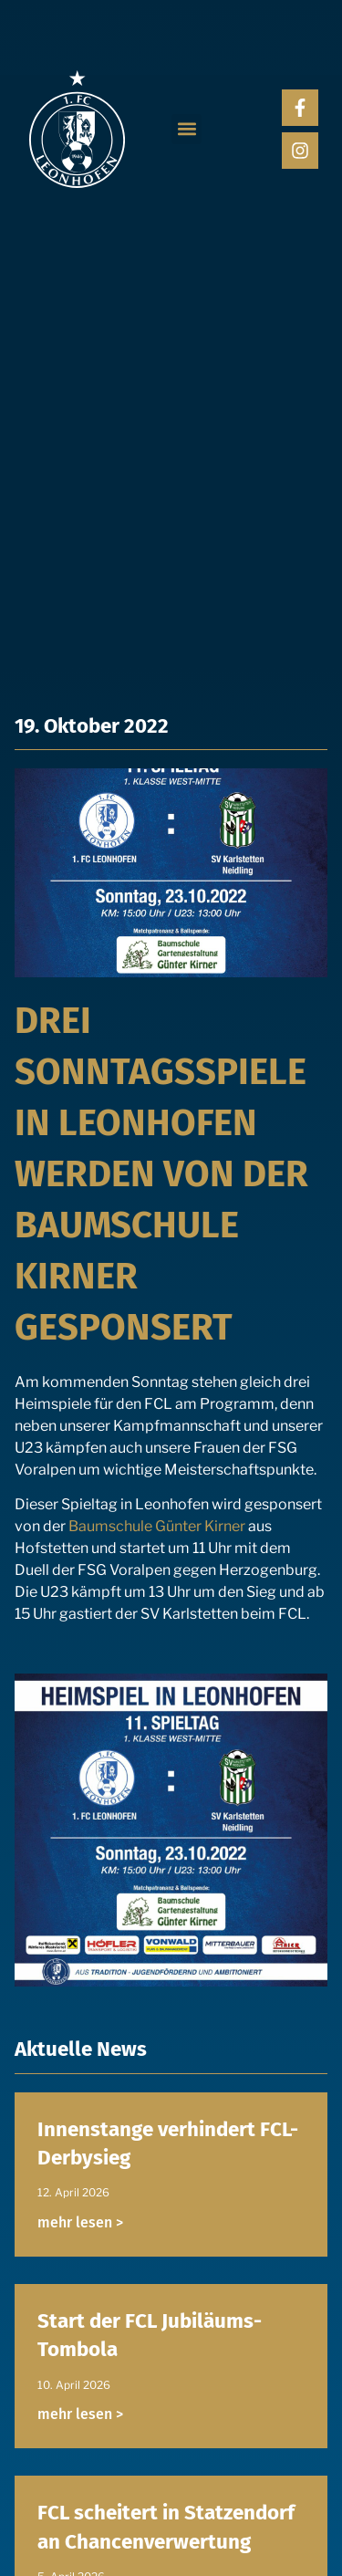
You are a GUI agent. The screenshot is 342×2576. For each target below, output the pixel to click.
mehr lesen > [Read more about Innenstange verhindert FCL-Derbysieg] (80, 2222)
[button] (186, 129)
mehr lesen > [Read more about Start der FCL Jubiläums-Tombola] (80, 2414)
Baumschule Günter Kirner (156, 1526)
